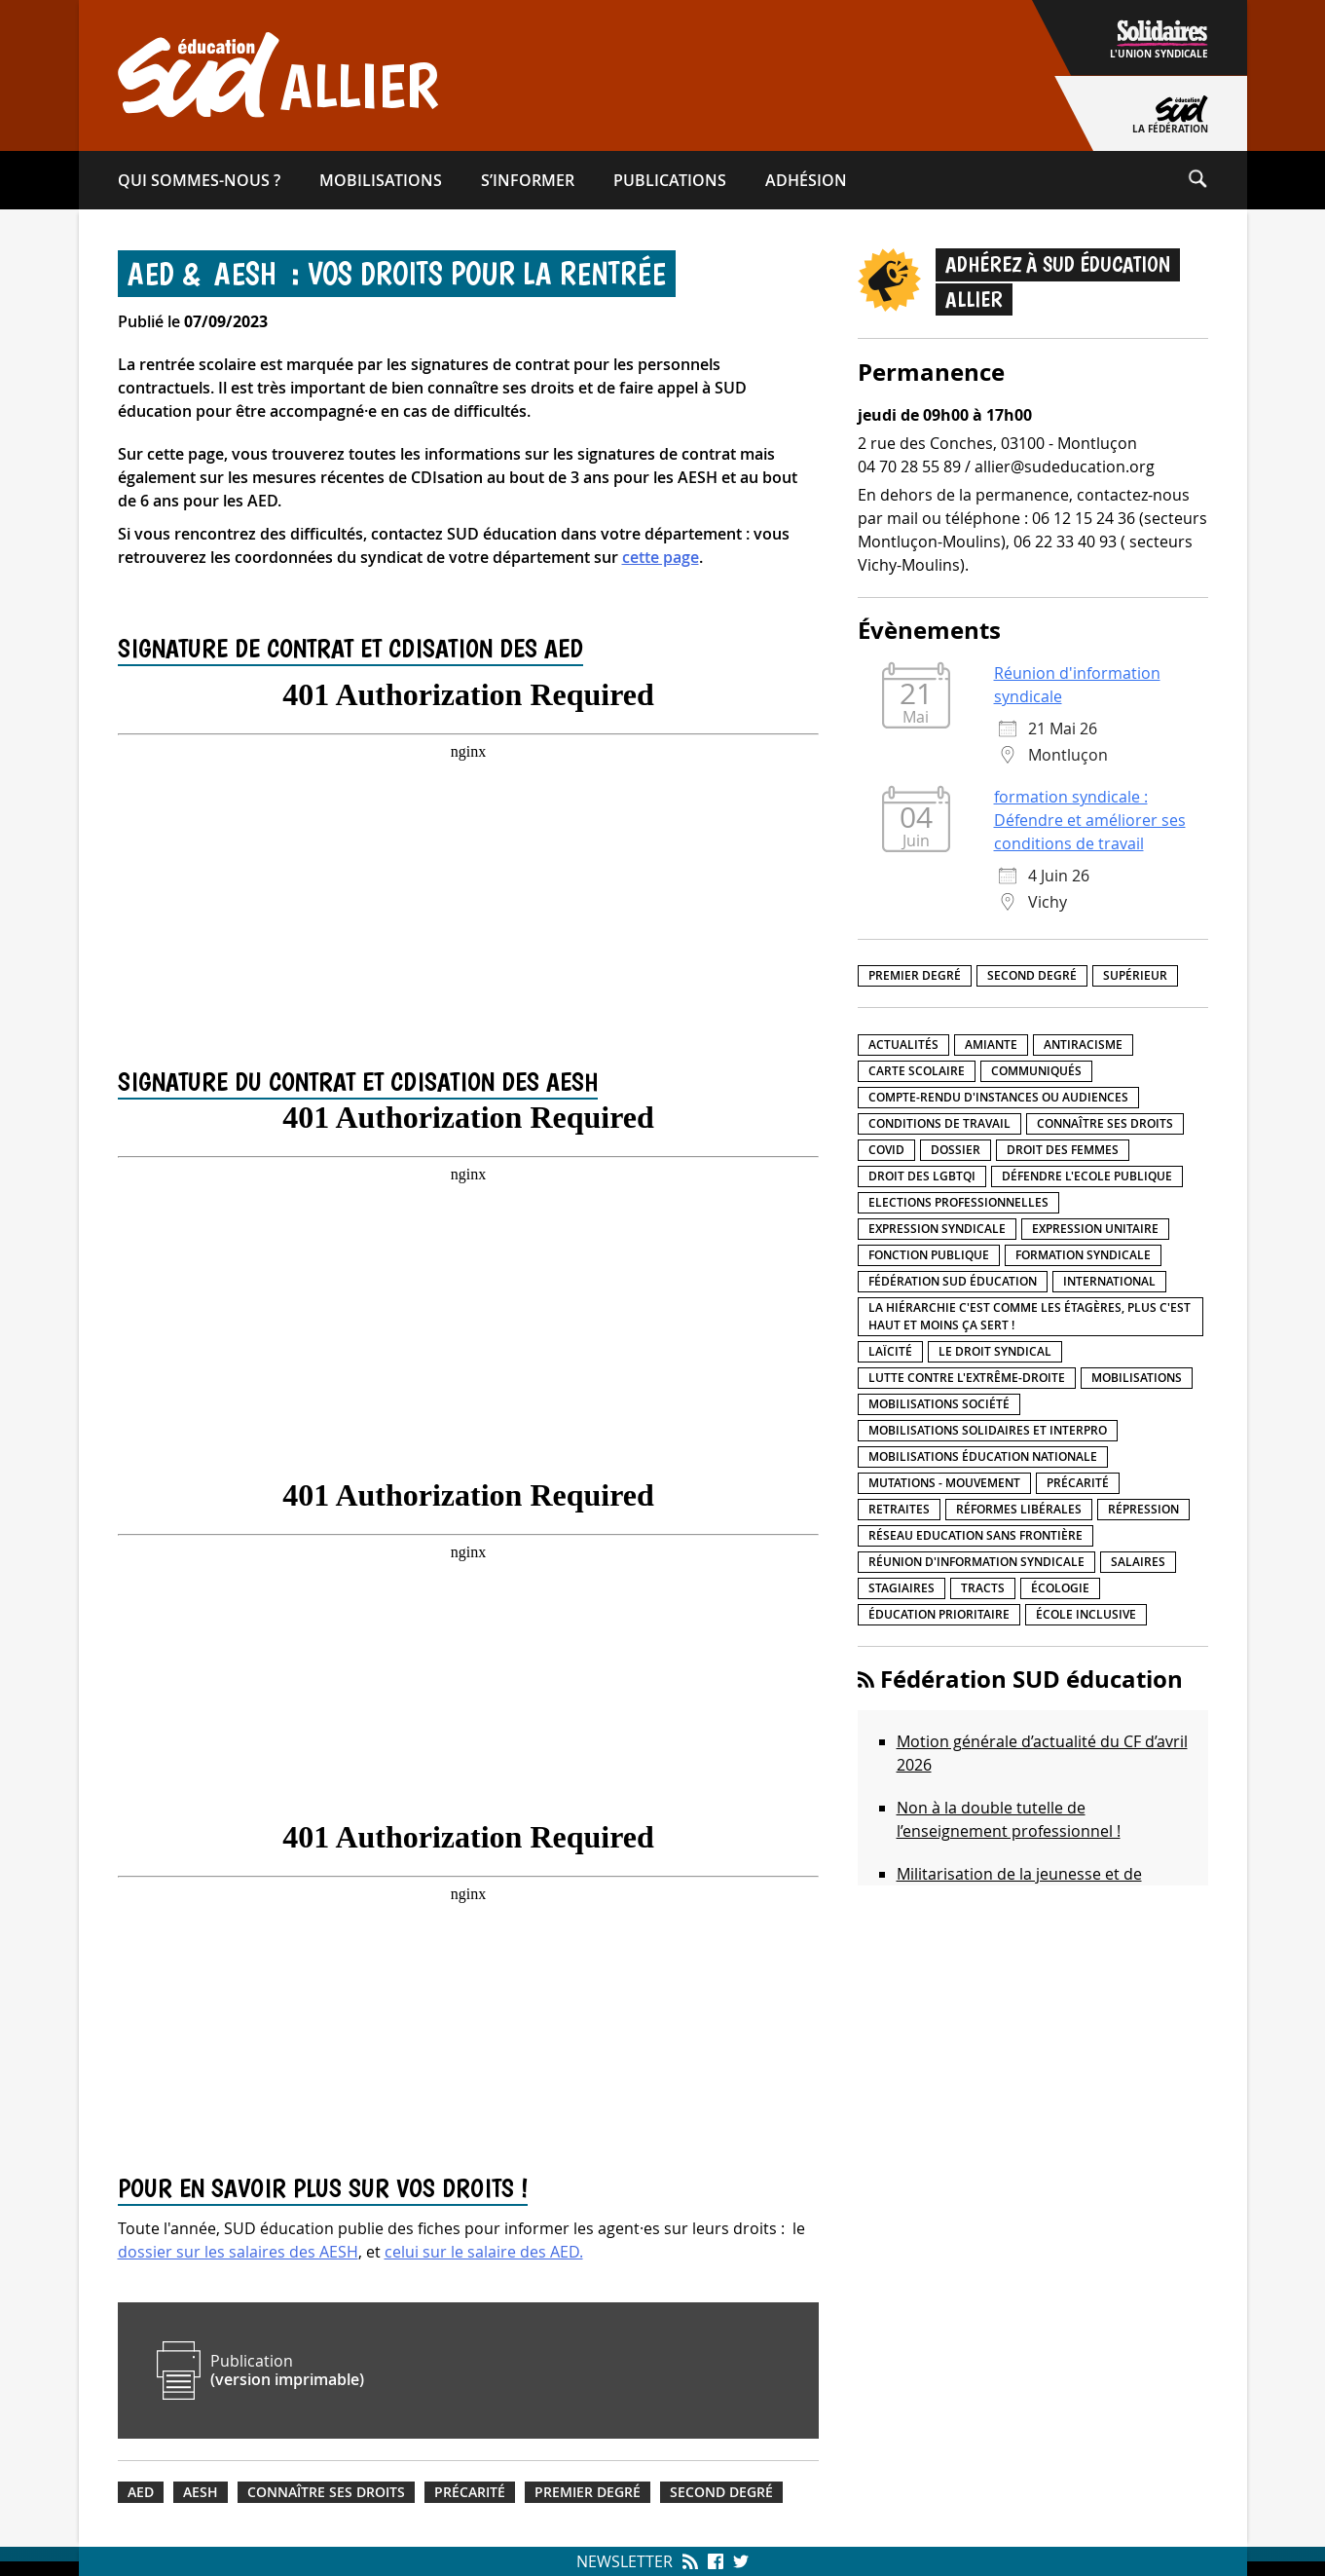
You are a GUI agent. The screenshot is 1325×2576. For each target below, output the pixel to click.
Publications (669, 180)
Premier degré (587, 2492)
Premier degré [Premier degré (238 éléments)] (914, 975)
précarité (469, 2492)
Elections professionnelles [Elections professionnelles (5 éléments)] (958, 1202)
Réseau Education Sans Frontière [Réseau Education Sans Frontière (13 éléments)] (975, 1535)
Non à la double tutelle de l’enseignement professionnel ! (1009, 1819)
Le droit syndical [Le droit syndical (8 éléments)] (995, 1351)
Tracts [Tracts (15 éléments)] (983, 1588)
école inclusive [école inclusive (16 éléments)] (1086, 1614)
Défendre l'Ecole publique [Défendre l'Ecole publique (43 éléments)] (1087, 1176)
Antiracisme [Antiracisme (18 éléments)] (1083, 1044)
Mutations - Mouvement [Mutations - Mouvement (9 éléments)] (944, 1483)
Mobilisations (380, 180)
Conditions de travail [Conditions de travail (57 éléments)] (939, 1123)
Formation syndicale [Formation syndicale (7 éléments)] (1083, 1255)
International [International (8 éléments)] (1109, 1281)
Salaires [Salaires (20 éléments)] (1138, 1561)
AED (141, 2492)
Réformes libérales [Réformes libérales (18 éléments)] (1019, 1509)
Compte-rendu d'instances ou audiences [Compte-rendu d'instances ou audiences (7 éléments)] (998, 1097)
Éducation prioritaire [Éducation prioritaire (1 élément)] (939, 1614)
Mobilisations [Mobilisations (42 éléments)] (1136, 1377)
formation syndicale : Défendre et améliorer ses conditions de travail (1090, 820)
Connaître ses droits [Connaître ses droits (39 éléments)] (1105, 1123)
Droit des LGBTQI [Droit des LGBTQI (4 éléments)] (921, 1176)
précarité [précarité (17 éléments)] (1078, 1483)
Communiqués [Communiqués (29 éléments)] (1036, 1071)
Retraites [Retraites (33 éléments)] (899, 1509)
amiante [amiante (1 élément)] (991, 1044)
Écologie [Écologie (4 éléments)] (1060, 1588)
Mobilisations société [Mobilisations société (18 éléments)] (939, 1404)
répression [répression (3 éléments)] (1143, 1509)
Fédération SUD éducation (1031, 1679)
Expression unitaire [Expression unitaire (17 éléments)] (1095, 1228)
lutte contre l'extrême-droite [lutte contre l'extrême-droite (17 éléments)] (966, 1377)
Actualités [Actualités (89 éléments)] (903, 1044)
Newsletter (624, 2561)
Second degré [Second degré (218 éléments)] (1032, 975)
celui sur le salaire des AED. (484, 2251)
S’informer (527, 180)
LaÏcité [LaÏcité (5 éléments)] (890, 1351)
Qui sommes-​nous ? (199, 180)
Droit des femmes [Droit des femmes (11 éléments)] (1063, 1149)
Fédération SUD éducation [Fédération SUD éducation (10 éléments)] (952, 1281)
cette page (660, 557)
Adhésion (806, 180)
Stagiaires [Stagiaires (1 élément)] (901, 1588)
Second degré (721, 2492)
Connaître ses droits (326, 2492)
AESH (200, 2492)
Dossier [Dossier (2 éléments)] (955, 1149)
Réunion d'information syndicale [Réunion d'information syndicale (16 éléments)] (976, 1561)
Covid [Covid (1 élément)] (886, 1149)
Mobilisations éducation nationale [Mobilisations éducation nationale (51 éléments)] (982, 1456)
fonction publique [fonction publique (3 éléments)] (928, 1255)
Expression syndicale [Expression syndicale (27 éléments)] (937, 1228)
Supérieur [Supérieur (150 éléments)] (1135, 975)
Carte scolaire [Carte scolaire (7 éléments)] (916, 1071)
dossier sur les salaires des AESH (238, 2251)
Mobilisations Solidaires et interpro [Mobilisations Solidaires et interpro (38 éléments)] (987, 1430)
